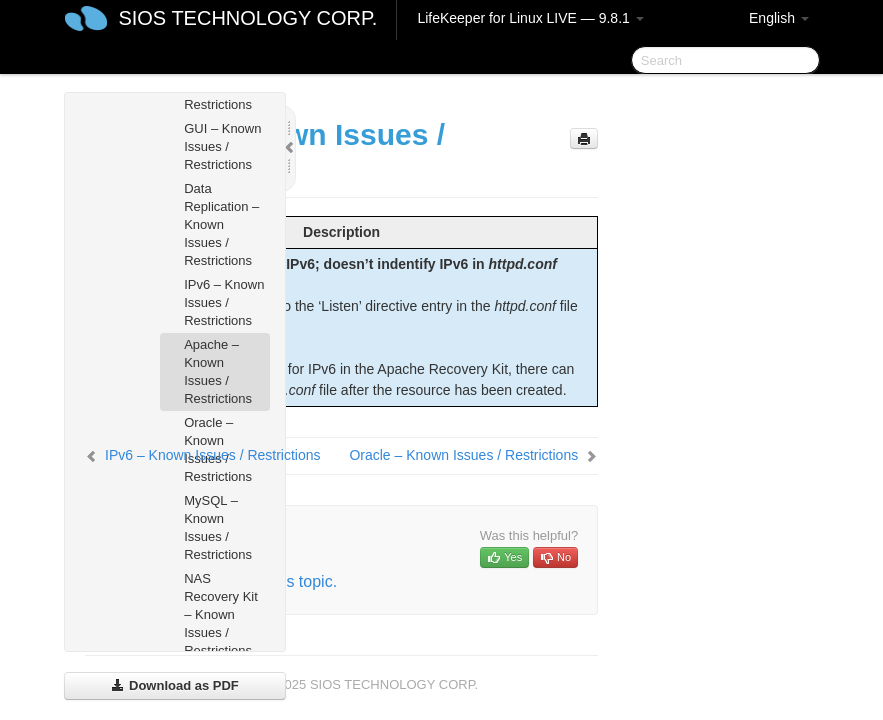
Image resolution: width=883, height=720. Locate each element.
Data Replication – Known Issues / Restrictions (221, 224)
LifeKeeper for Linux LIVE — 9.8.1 (530, 18)
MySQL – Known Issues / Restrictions (218, 527)
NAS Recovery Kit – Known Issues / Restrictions (221, 614)
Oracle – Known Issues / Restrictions (463, 455)
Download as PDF (174, 685)
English (779, 18)
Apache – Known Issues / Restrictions (218, 371)
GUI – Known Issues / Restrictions (222, 146)
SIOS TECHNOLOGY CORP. (247, 18)
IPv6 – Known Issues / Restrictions (224, 302)
